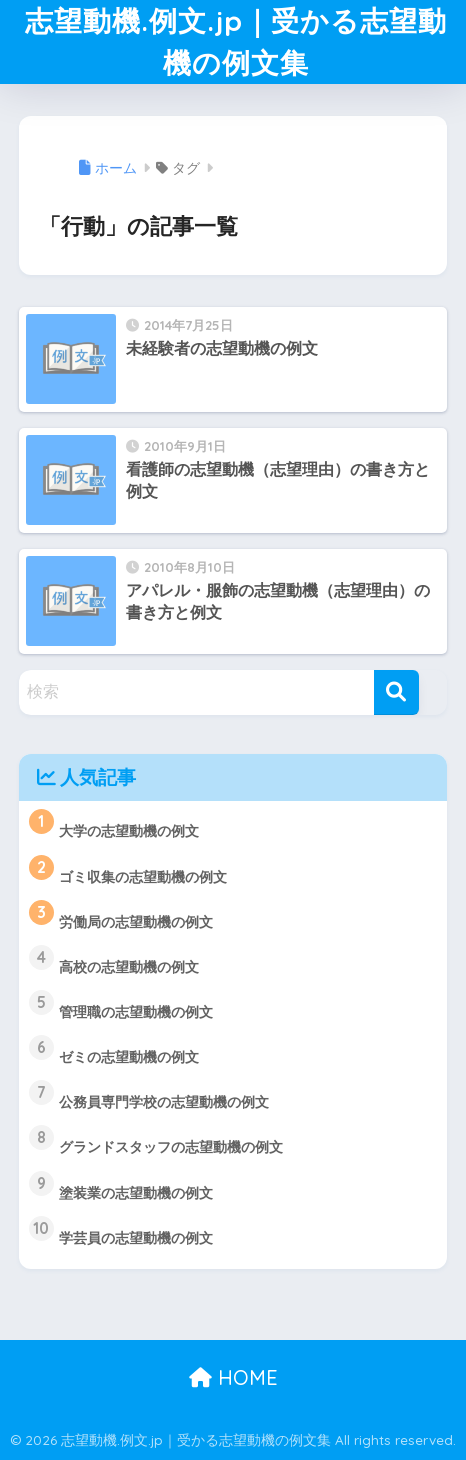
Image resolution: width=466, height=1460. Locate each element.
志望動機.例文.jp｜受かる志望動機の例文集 (236, 41)
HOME (233, 1377)
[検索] (396, 692)
